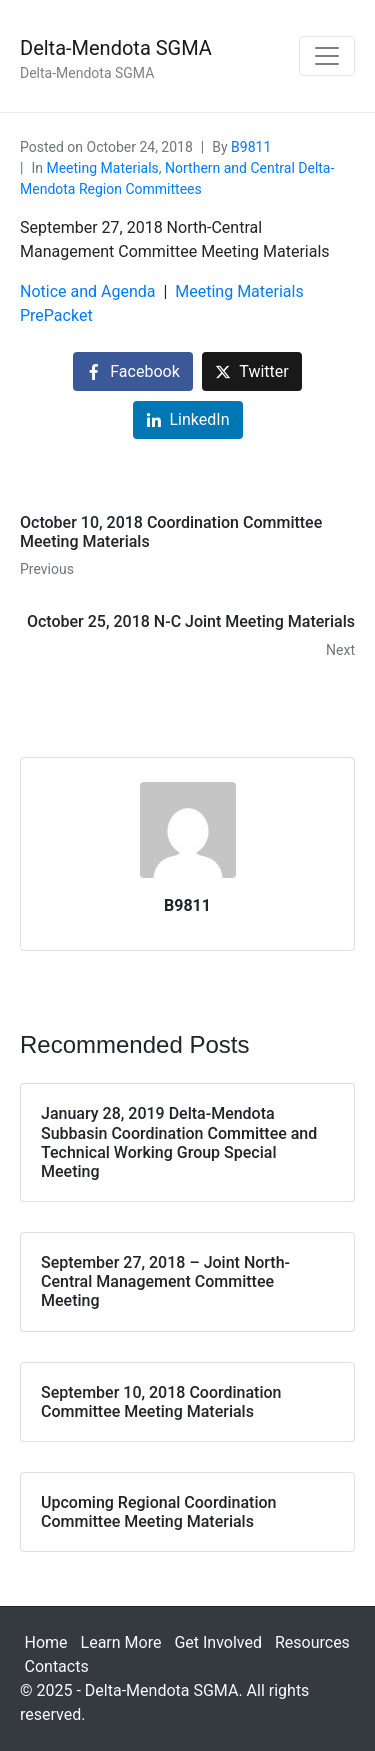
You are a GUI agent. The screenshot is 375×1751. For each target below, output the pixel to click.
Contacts (57, 1666)
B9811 (251, 147)
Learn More (121, 1642)
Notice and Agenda (88, 291)
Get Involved (218, 1642)
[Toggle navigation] (327, 56)
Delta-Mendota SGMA (116, 48)
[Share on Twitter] (251, 371)
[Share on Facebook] (132, 371)
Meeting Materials (102, 168)
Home (46, 1642)
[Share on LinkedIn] (188, 420)
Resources (312, 1642)
